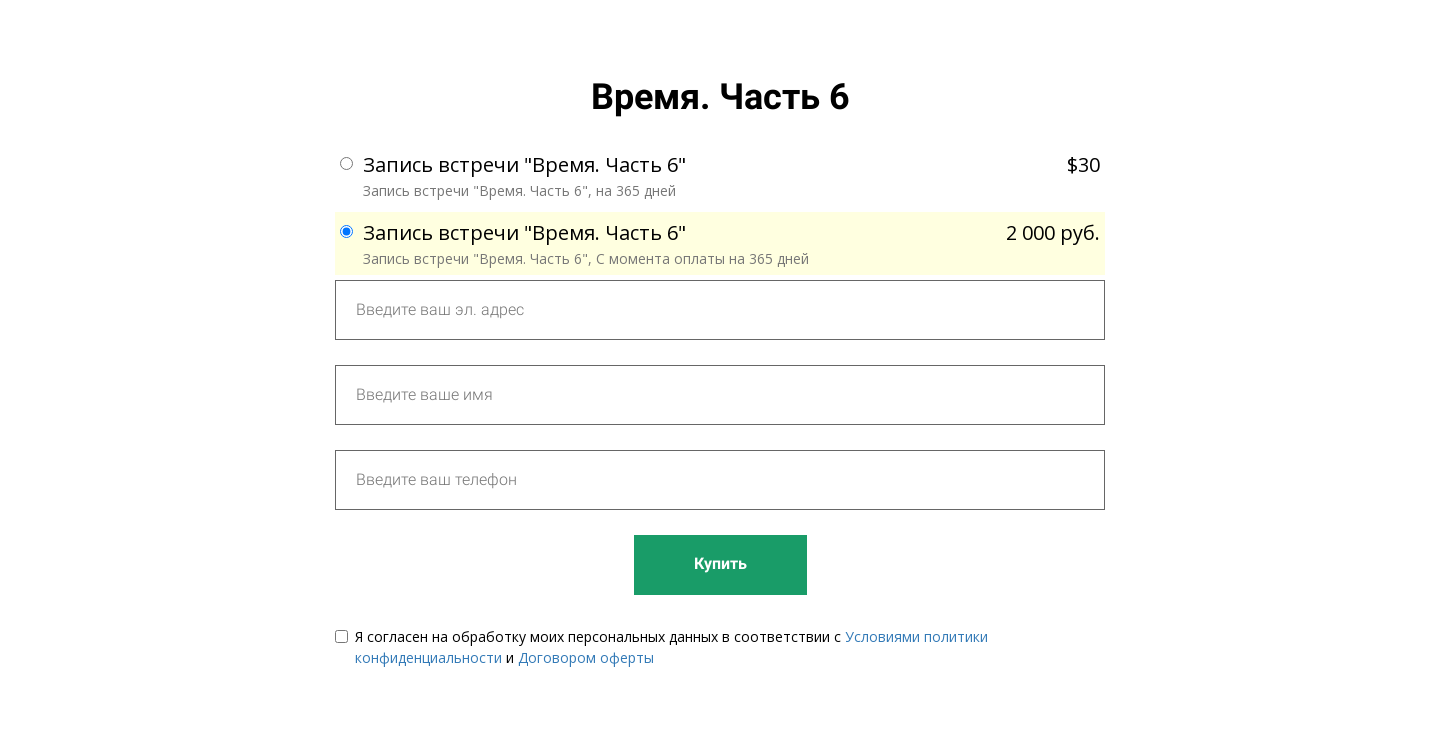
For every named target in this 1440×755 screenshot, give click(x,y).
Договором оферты (586, 657)
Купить (720, 563)
